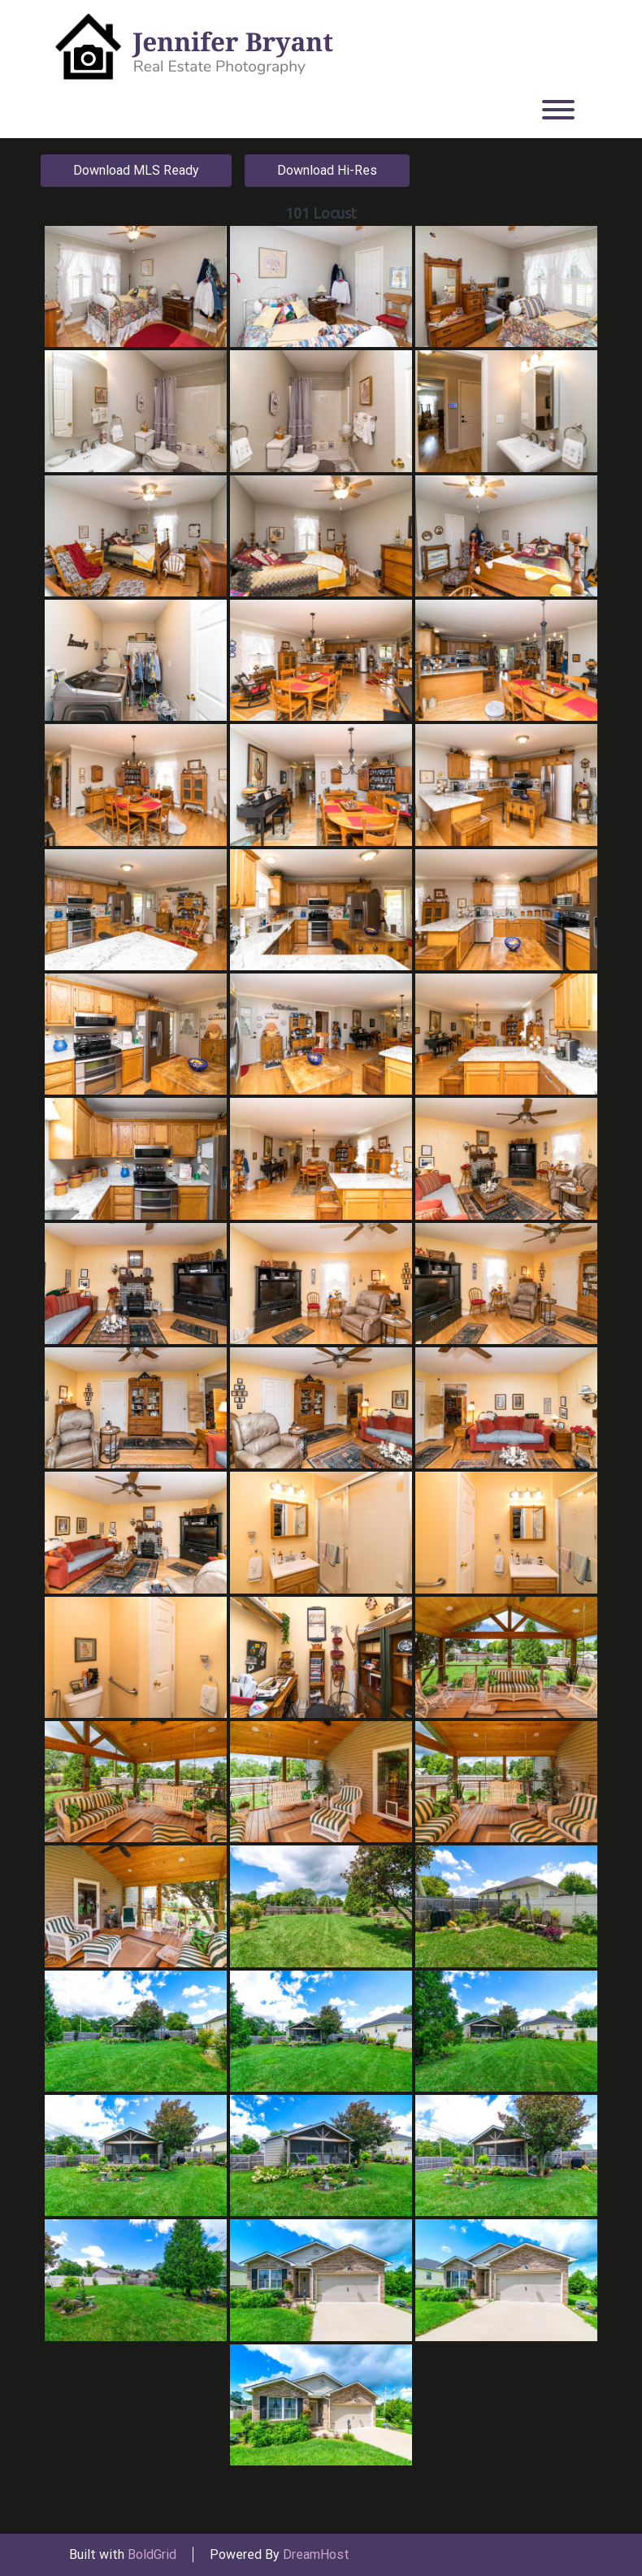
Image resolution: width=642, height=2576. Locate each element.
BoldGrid (152, 2554)
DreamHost (316, 2554)
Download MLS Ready (136, 170)
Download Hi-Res (327, 170)
